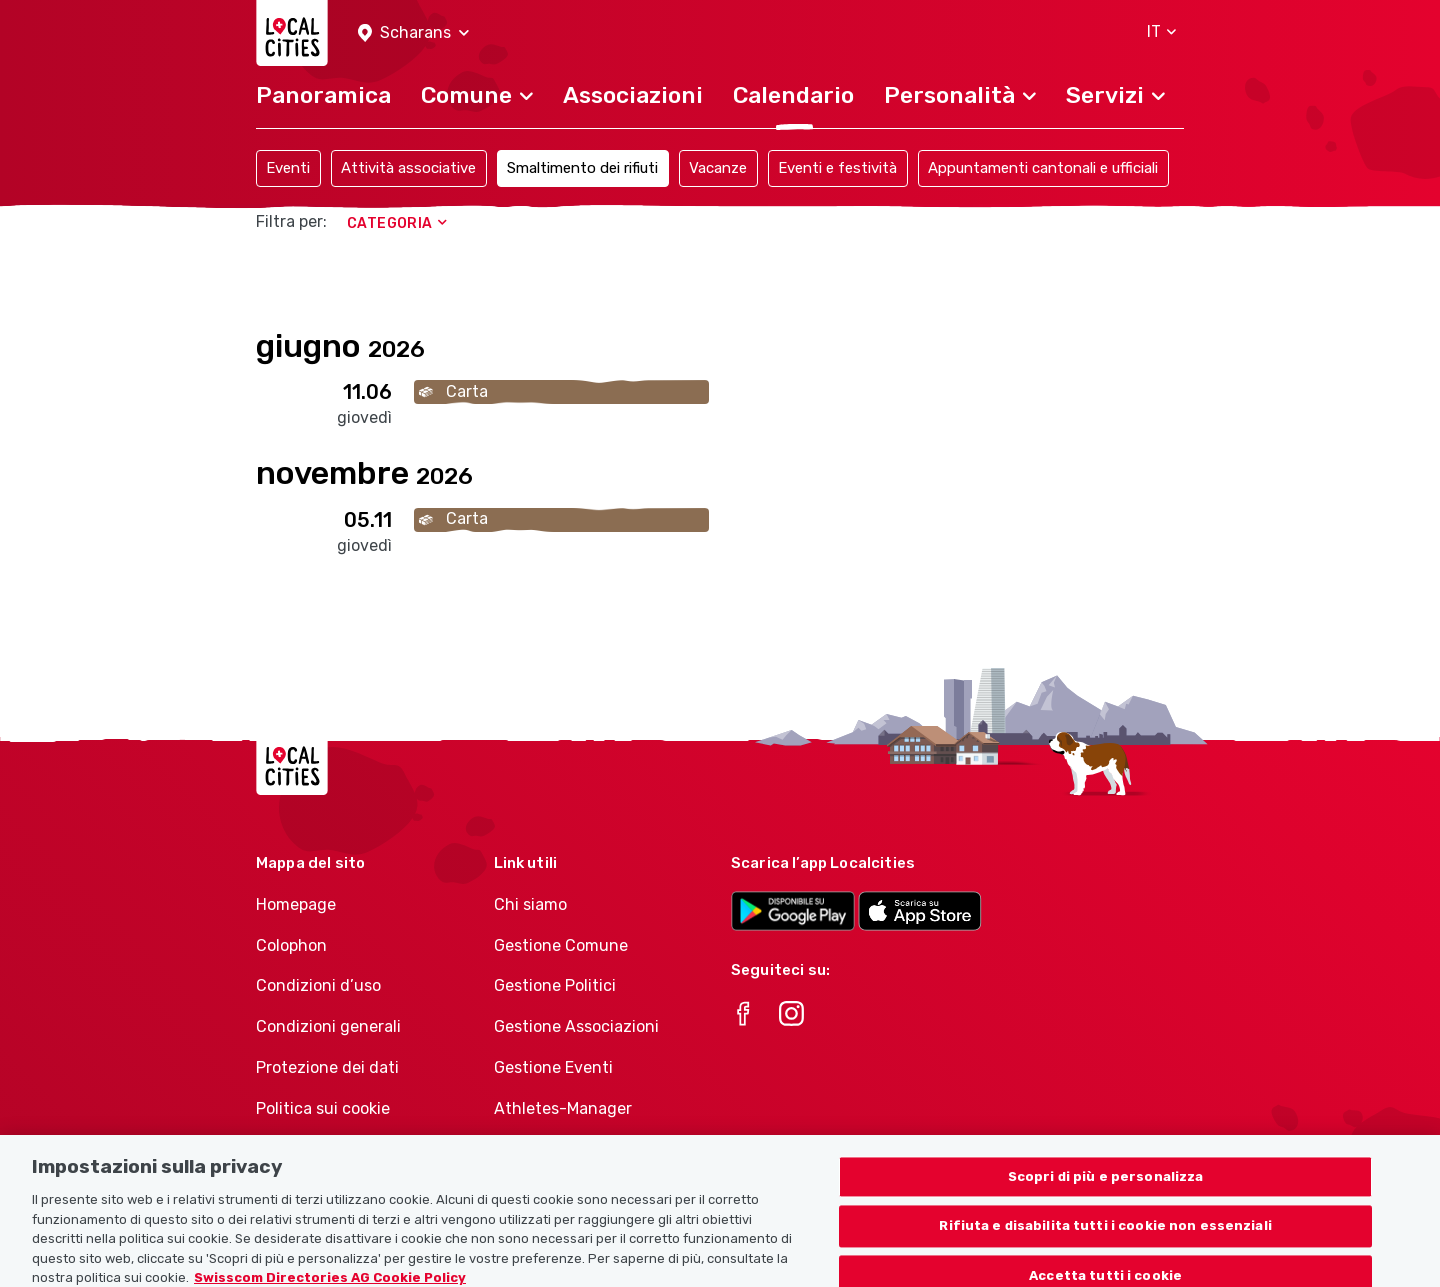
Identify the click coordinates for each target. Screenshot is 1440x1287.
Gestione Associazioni (576, 1026)
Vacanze (718, 168)
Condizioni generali (328, 1026)
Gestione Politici (555, 985)
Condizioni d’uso (318, 985)
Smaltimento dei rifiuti (582, 168)
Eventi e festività (837, 168)
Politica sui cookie (323, 1108)
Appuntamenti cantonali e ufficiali (1043, 168)
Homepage (296, 904)
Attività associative (408, 168)
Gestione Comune (561, 945)
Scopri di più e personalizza (1106, 1218)
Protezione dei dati (327, 1067)
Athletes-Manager (563, 1108)
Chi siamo (530, 904)
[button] (413, 33)
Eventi (288, 168)
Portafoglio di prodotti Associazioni (578, 1160)
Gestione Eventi (553, 1067)
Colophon (291, 945)
